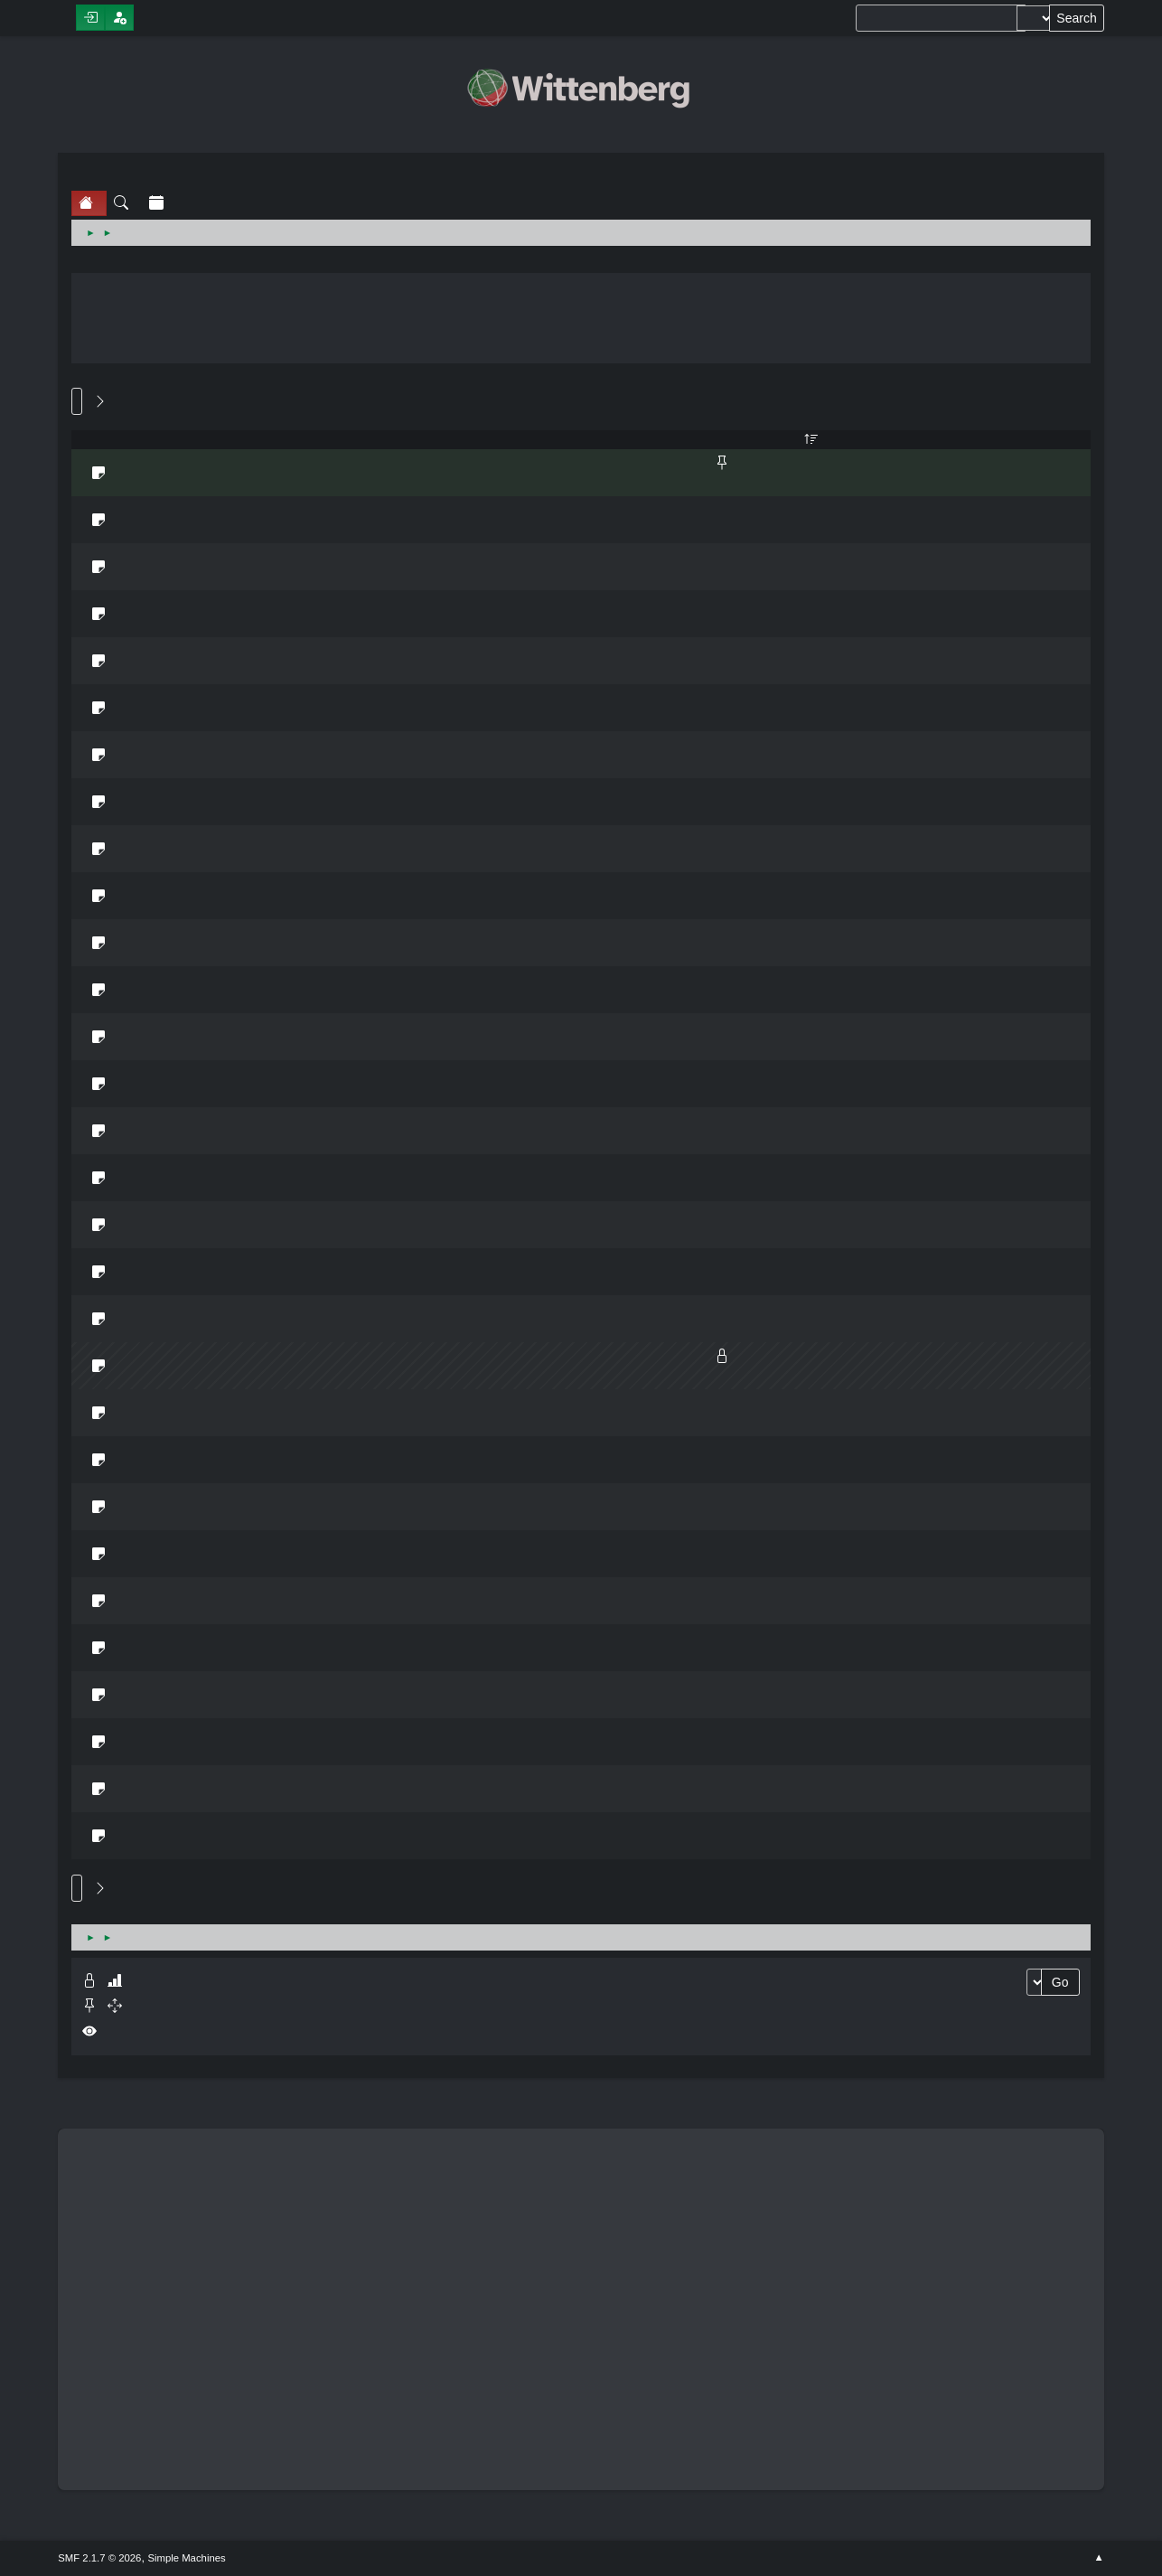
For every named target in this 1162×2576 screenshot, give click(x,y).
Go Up (76, 1888)
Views (811, 440)
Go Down (76, 401)
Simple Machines (186, 2557)
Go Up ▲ (1098, 2557)
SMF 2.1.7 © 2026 (99, 2557)
